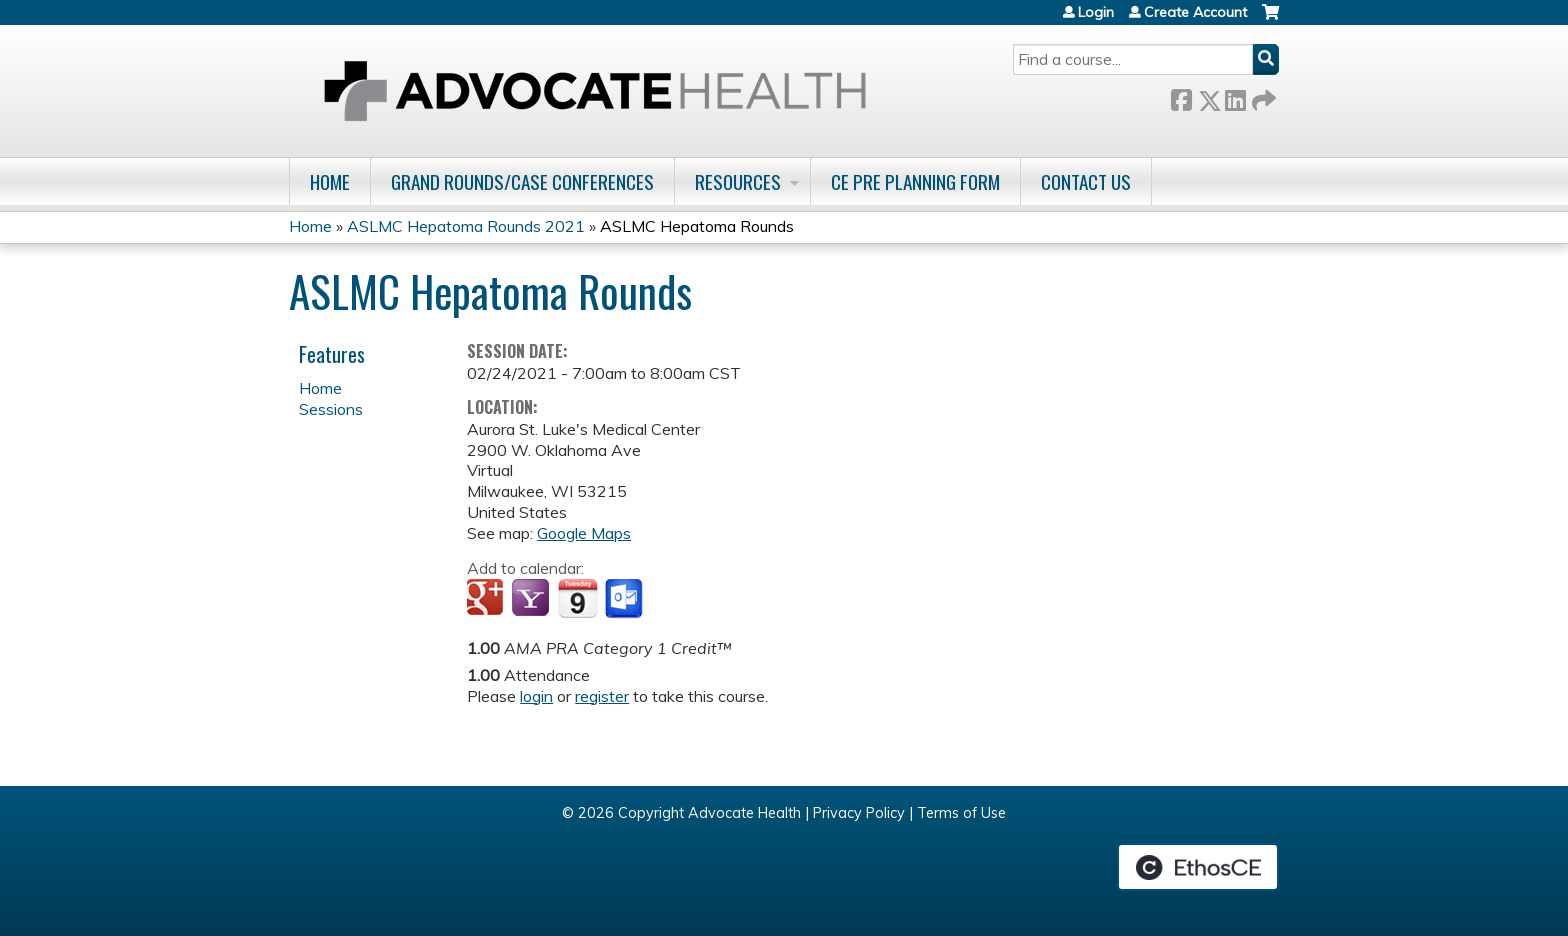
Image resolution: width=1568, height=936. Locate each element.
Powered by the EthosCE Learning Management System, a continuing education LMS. (1198, 867)
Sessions (331, 409)
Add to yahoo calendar (532, 599)
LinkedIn (1235, 96)
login (536, 696)
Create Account (1195, 12)
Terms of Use (961, 813)
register (602, 696)
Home (330, 181)
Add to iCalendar (577, 598)
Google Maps (584, 533)
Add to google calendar (487, 599)
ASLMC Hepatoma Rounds (697, 226)
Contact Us (1086, 181)
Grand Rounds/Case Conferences (522, 181)
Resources (738, 181)
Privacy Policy (859, 813)
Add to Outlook (625, 599)
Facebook (1181, 96)
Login (1096, 12)
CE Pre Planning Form (915, 181)
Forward (1262, 96)
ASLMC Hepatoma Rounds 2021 (466, 226)
